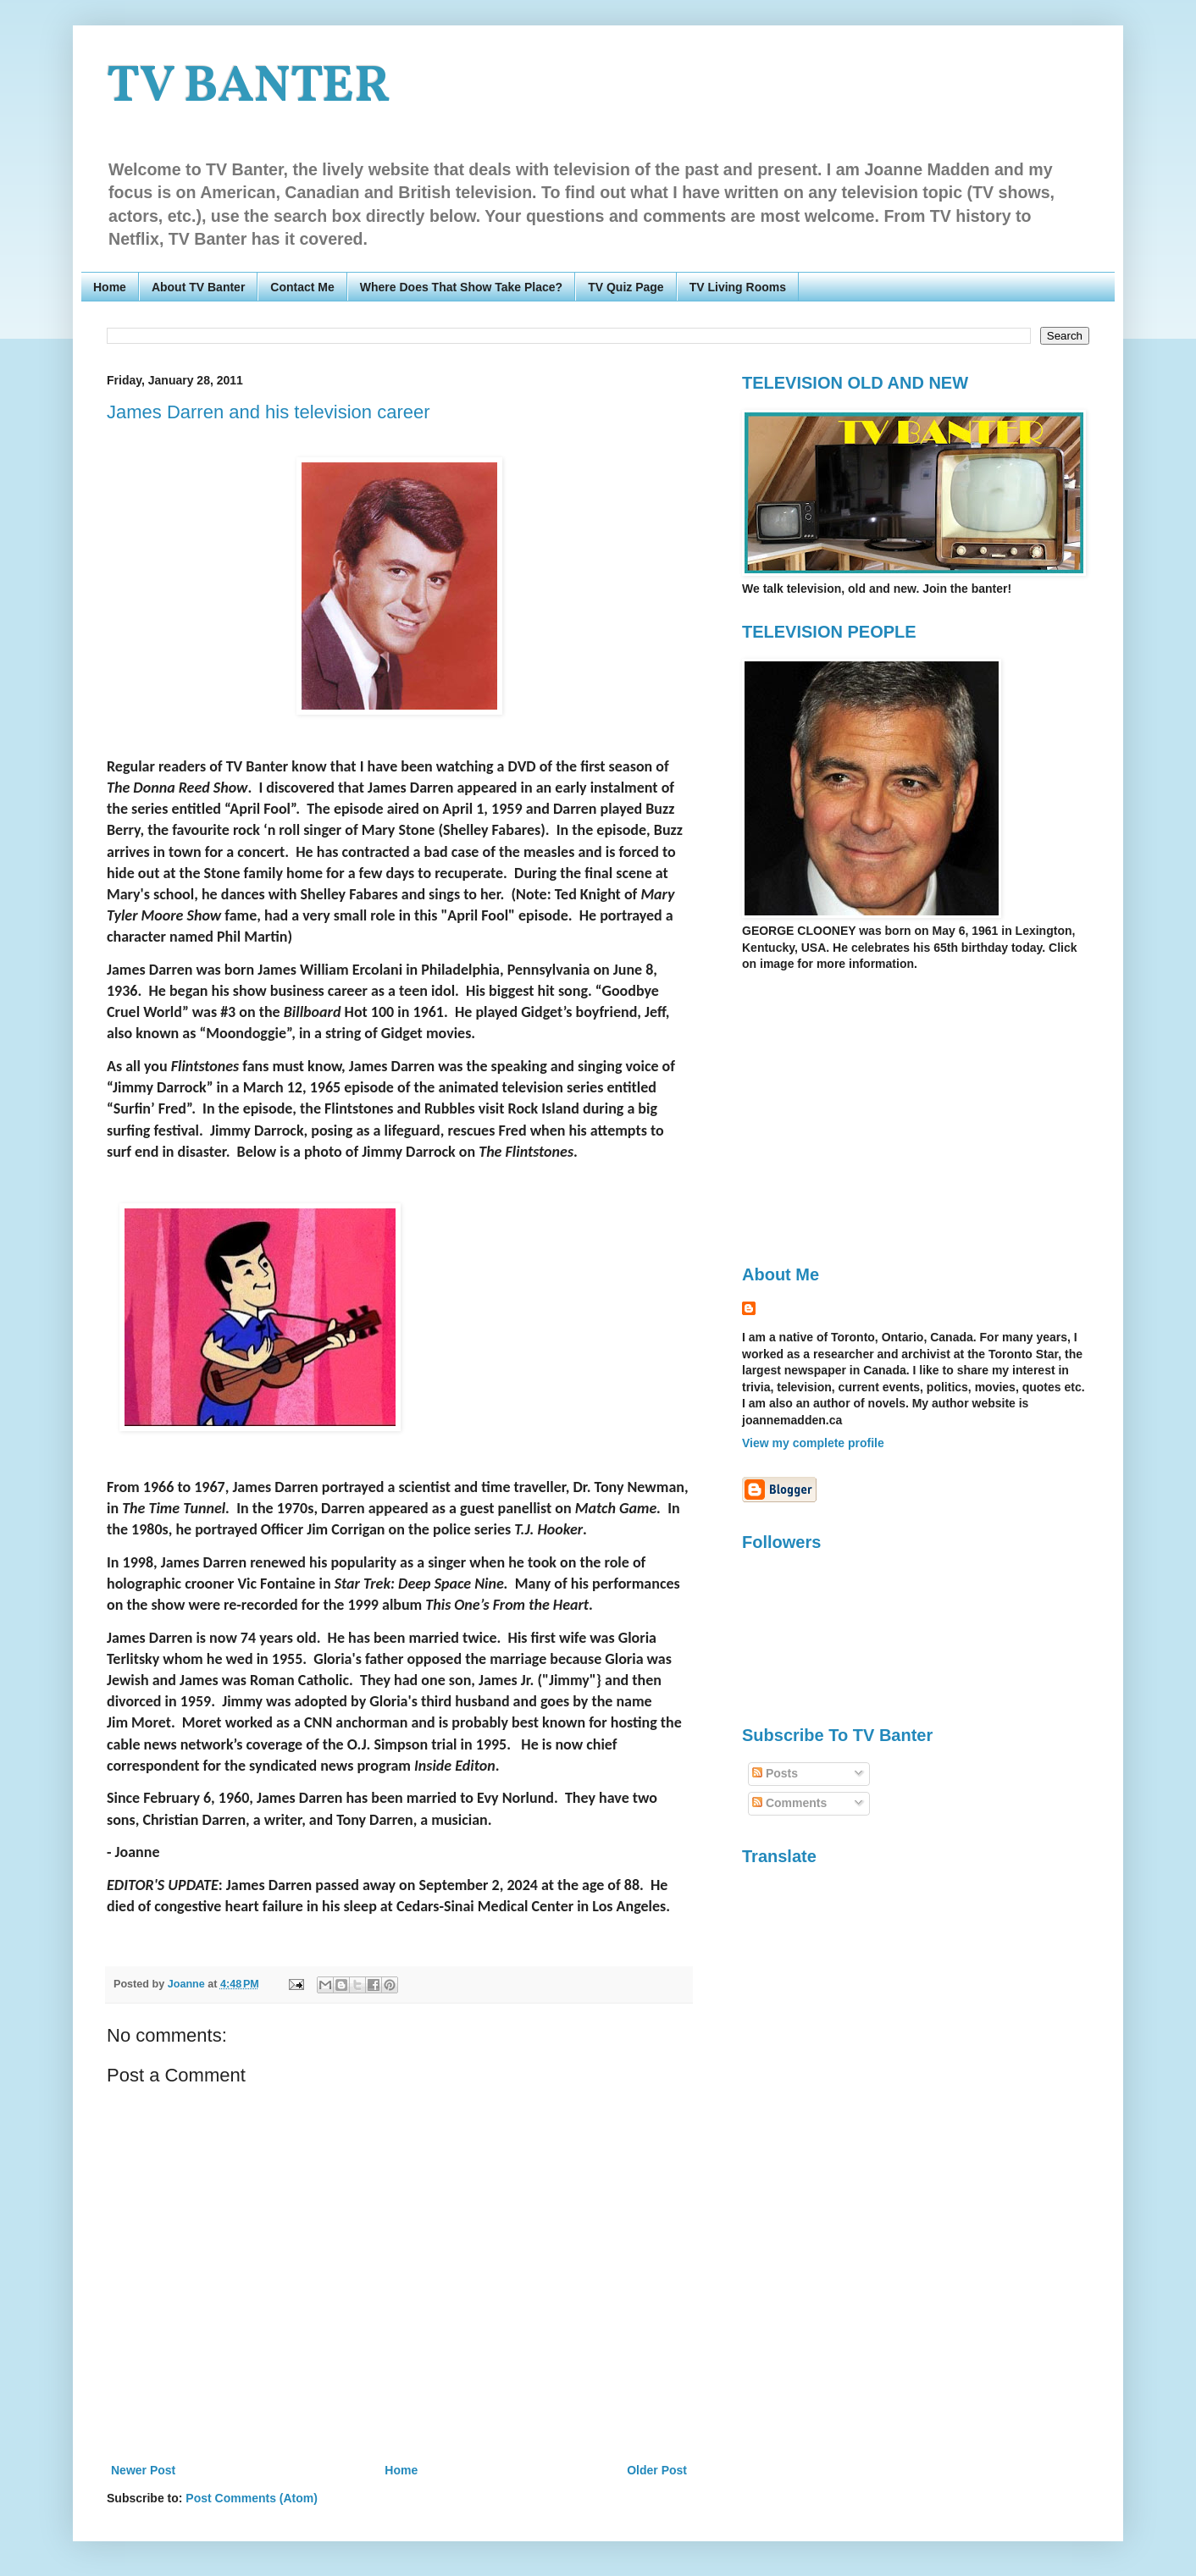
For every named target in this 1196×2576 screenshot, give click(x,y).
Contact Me (302, 287)
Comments (789, 1803)
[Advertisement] (884, 1116)
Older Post (657, 2470)
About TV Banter (198, 287)
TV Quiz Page (625, 287)
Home (109, 287)
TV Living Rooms (737, 287)
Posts (775, 1773)
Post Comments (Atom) (251, 2498)
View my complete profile (813, 1443)
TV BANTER (248, 88)
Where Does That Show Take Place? (461, 287)
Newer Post (143, 2470)
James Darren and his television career (268, 412)
